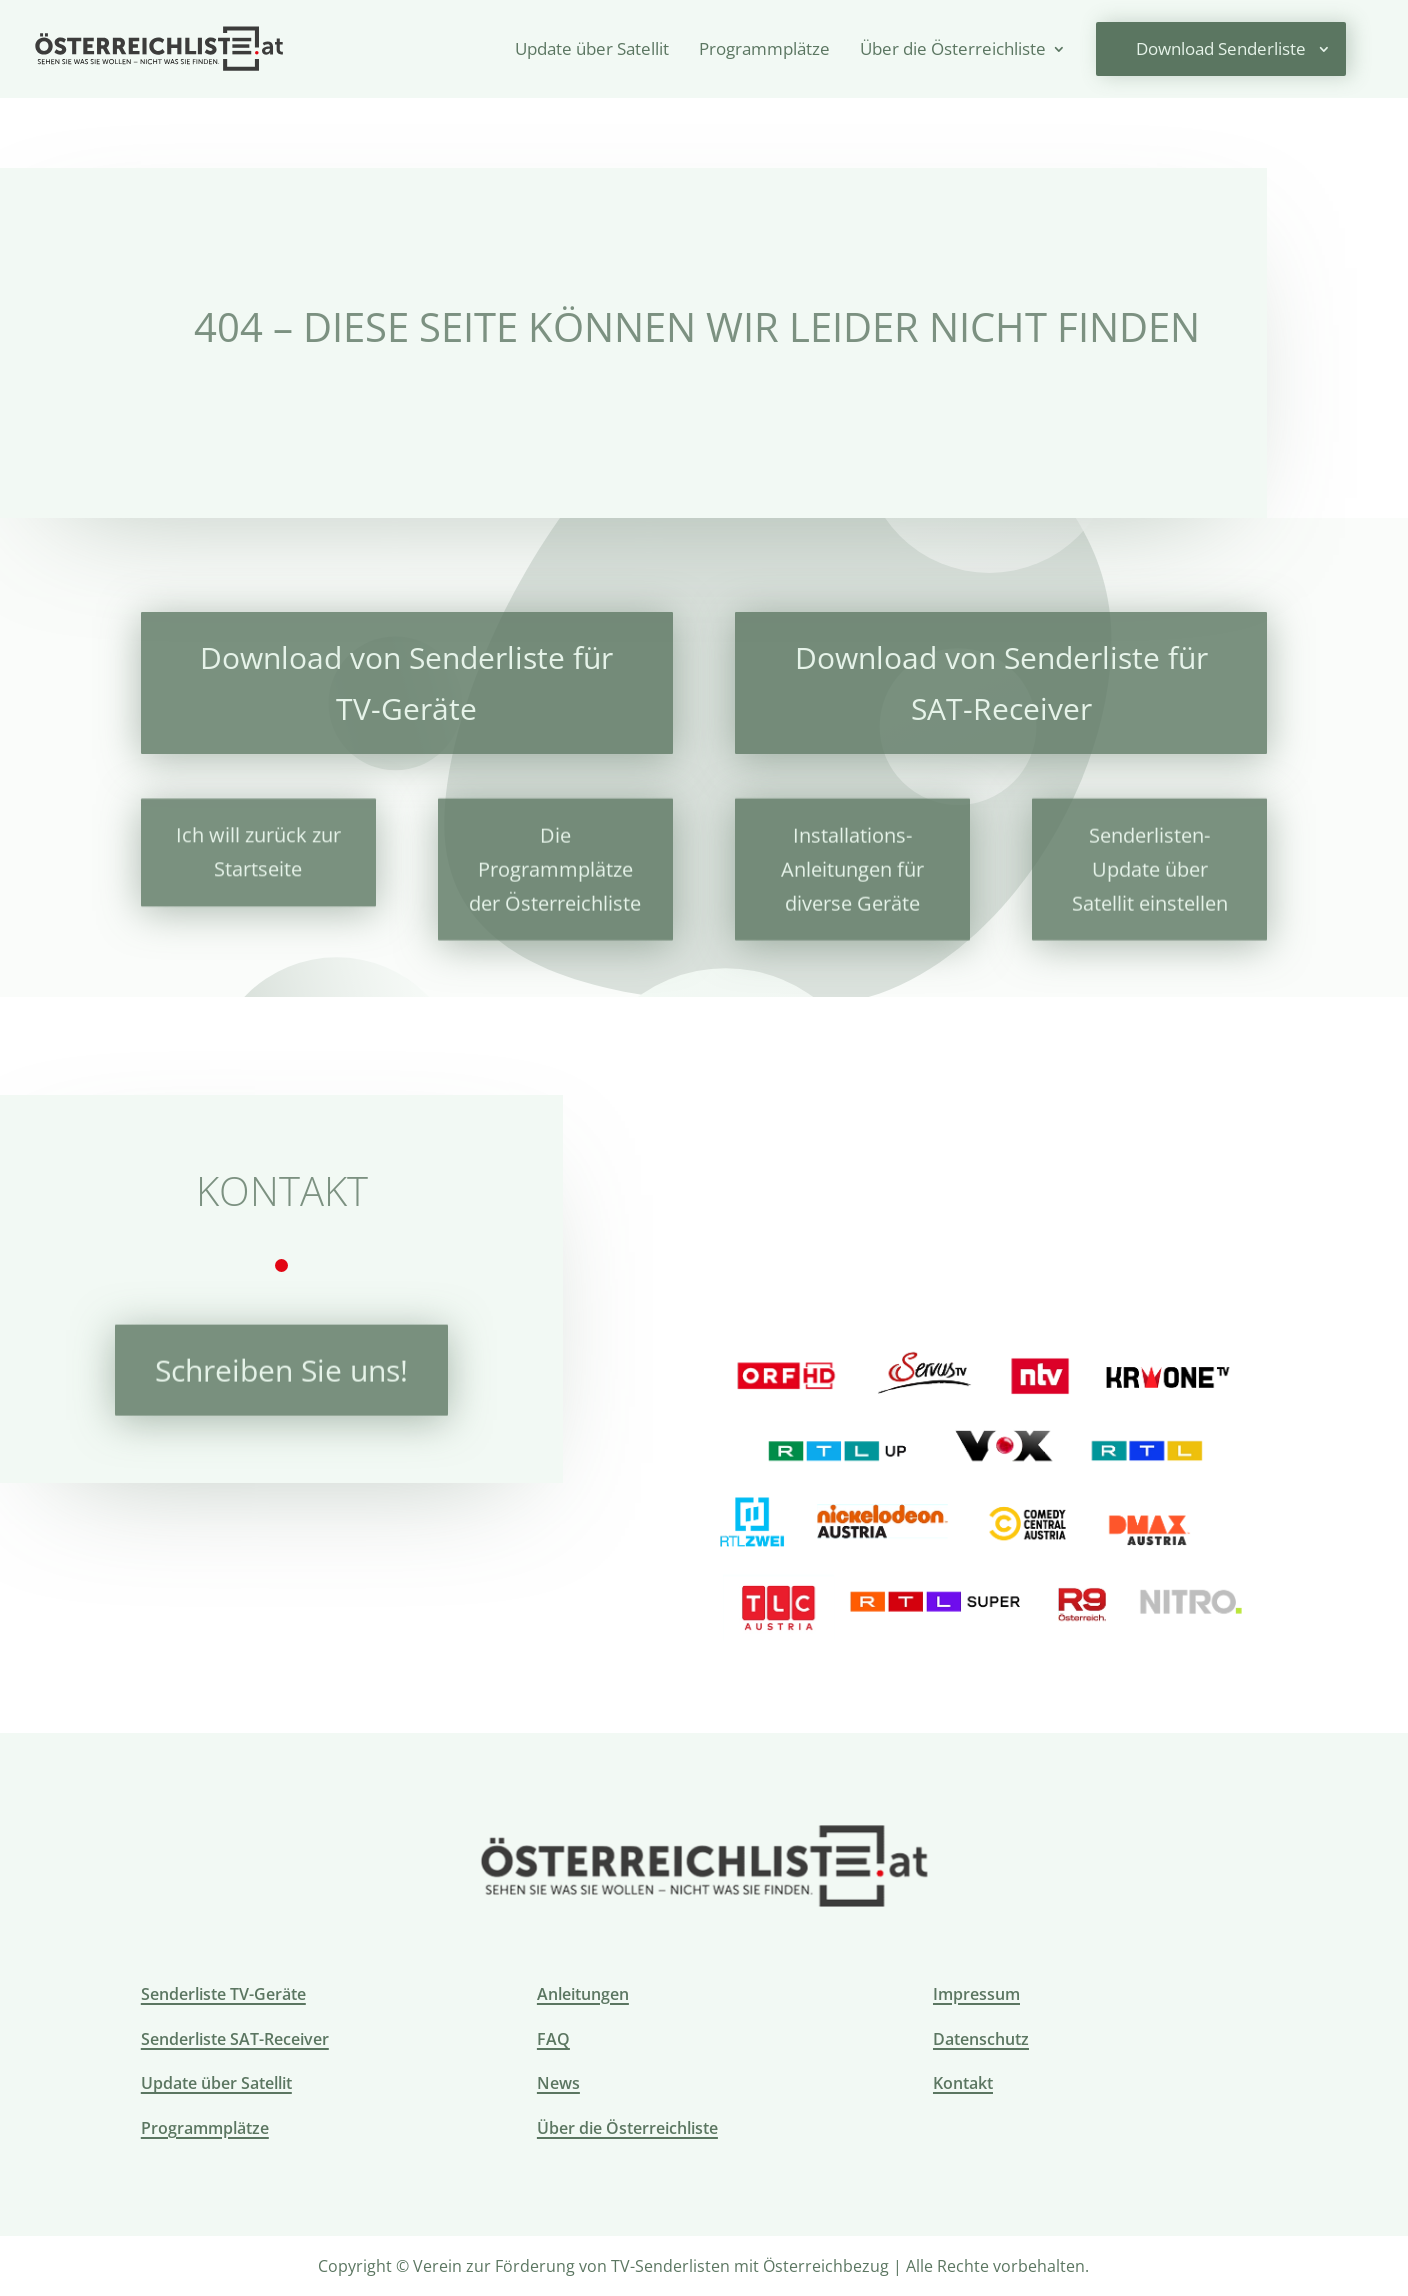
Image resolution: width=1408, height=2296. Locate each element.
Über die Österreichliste (953, 51)
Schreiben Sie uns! (281, 1364)
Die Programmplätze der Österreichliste (555, 860)
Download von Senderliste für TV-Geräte (406, 681)
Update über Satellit (592, 51)
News (558, 2083)
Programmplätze (764, 51)
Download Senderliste (1221, 48)
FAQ (553, 2039)
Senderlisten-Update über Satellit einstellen (1150, 860)
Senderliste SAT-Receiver (235, 2039)
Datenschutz (981, 2039)
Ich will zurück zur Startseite (258, 845)
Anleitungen (583, 1994)
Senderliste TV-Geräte (223, 1994)
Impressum (976, 1994)
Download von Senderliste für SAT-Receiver (1001, 681)
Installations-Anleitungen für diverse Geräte (852, 860)
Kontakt (963, 2083)
